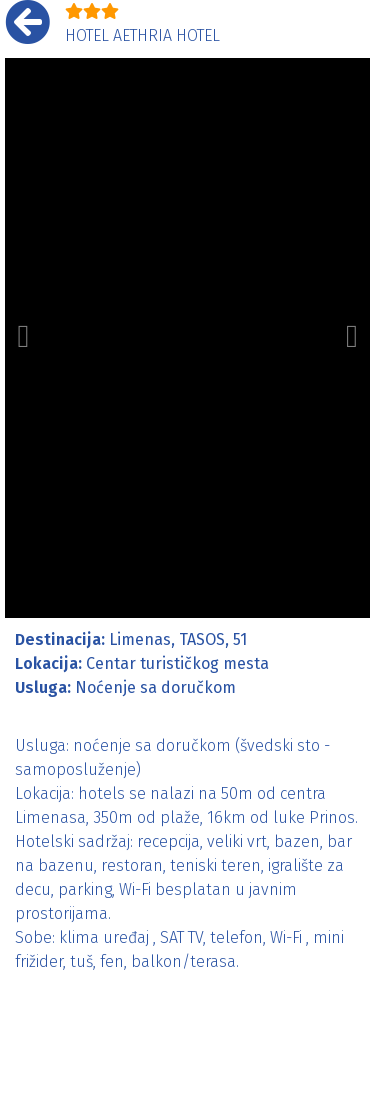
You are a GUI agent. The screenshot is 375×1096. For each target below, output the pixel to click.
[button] (23, 338)
